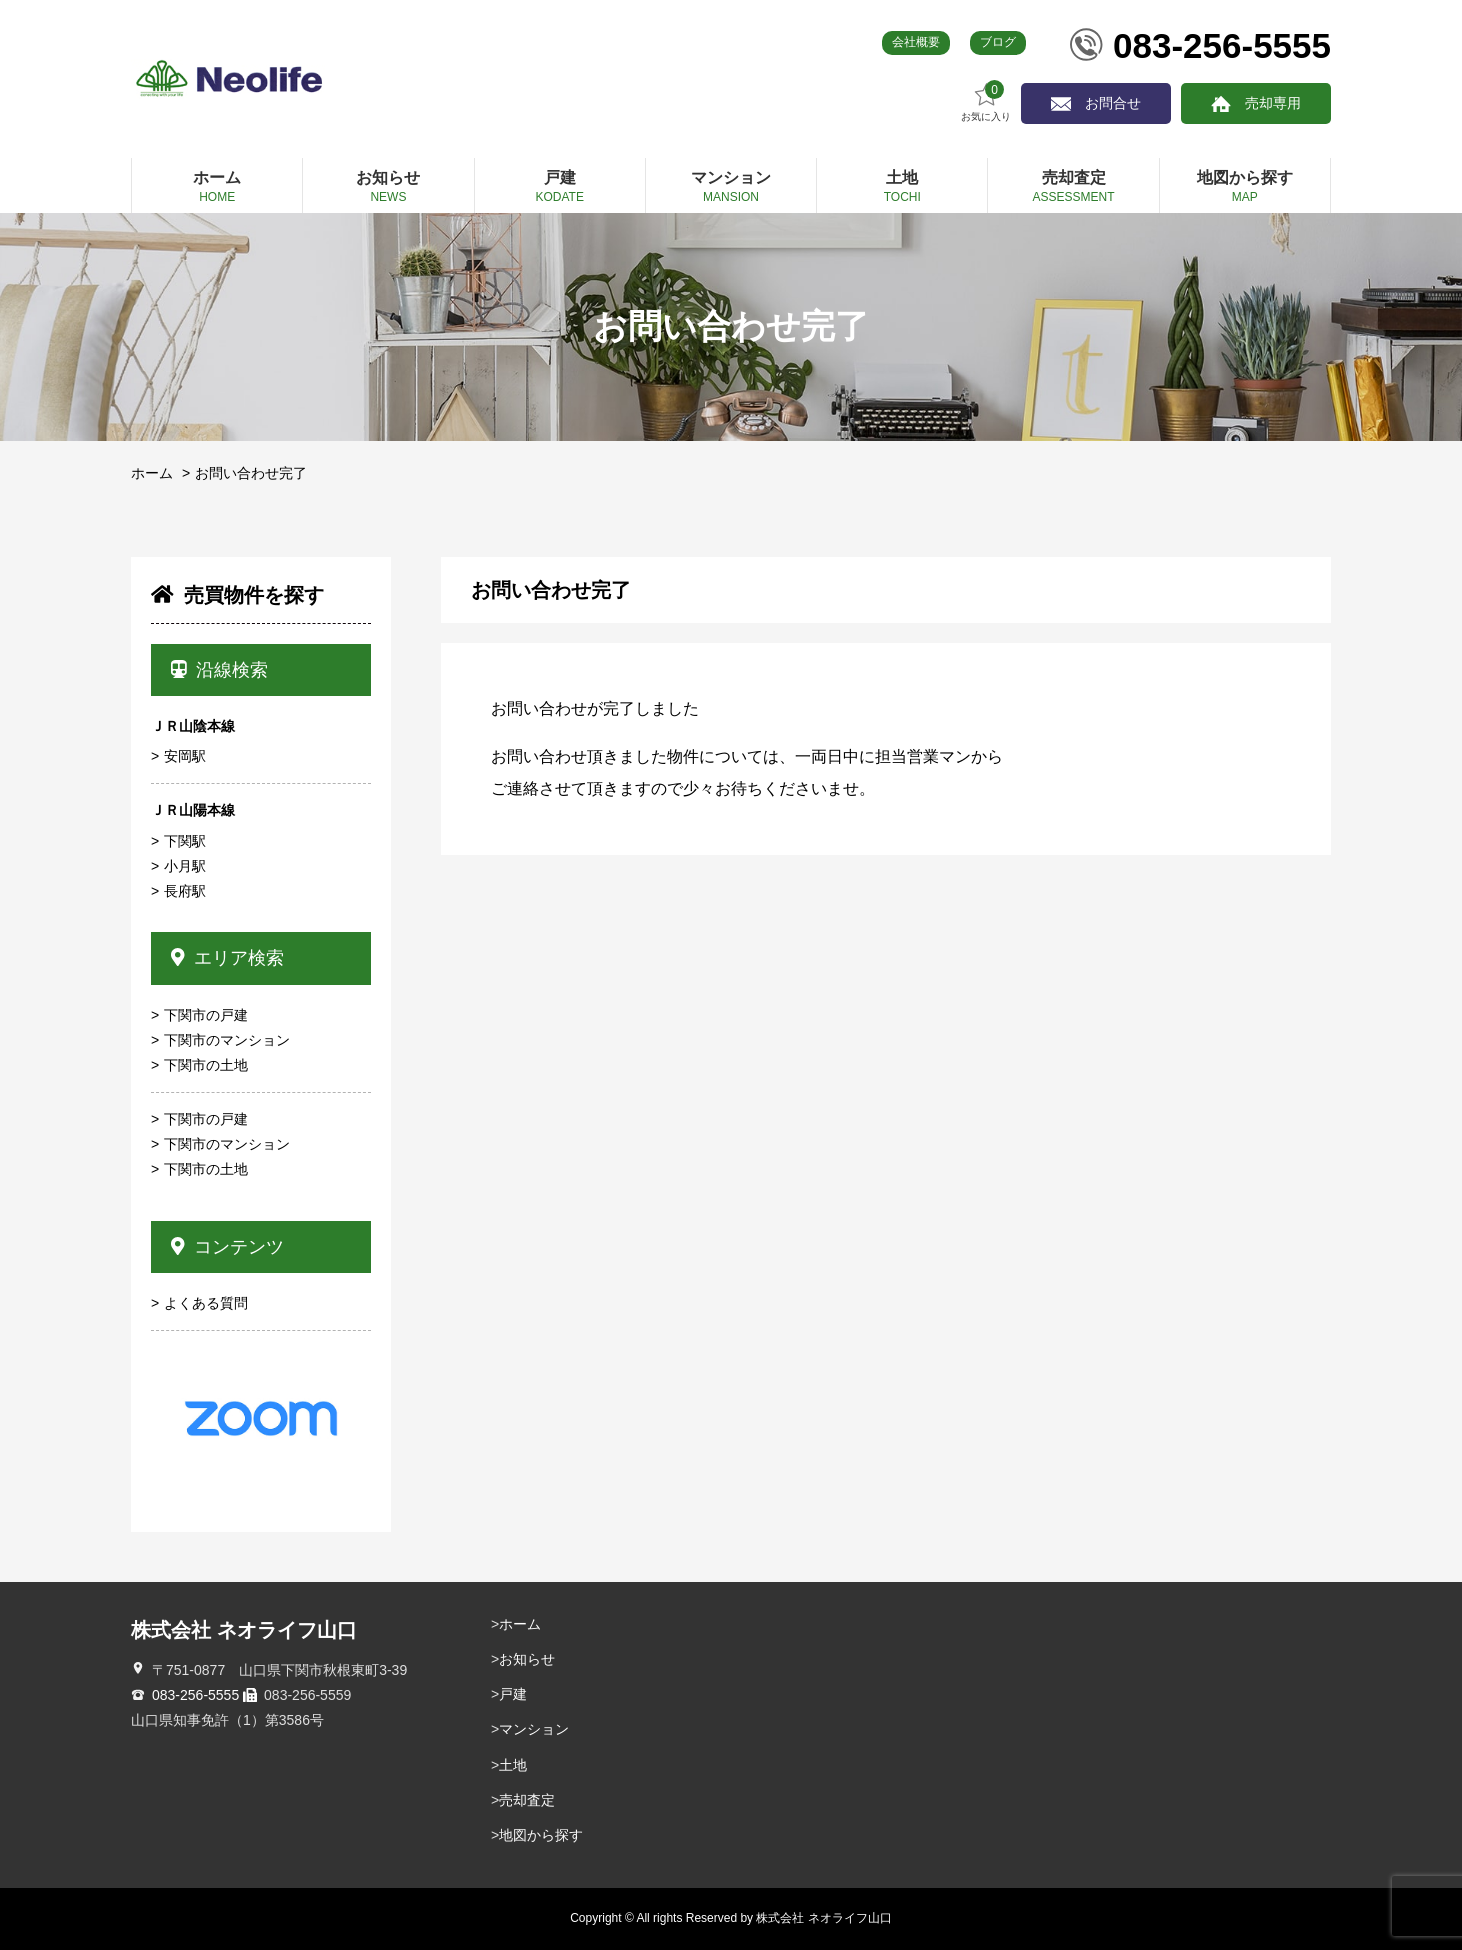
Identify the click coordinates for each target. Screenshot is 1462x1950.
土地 (513, 1765)
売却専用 (1273, 103)
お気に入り (986, 101)
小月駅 (185, 866)
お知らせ (527, 1659)
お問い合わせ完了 (251, 473)
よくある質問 (206, 1303)
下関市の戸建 (206, 1015)
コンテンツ (227, 1247)
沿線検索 (219, 670)
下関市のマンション (227, 1040)
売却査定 (527, 1800)
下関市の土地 (206, 1065)
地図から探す (541, 1835)
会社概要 (916, 42)
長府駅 (185, 891)
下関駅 (185, 841)
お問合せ (1113, 103)
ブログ (998, 42)
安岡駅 (185, 756)
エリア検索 (227, 958)
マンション (534, 1729)
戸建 (513, 1694)
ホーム (152, 473)
